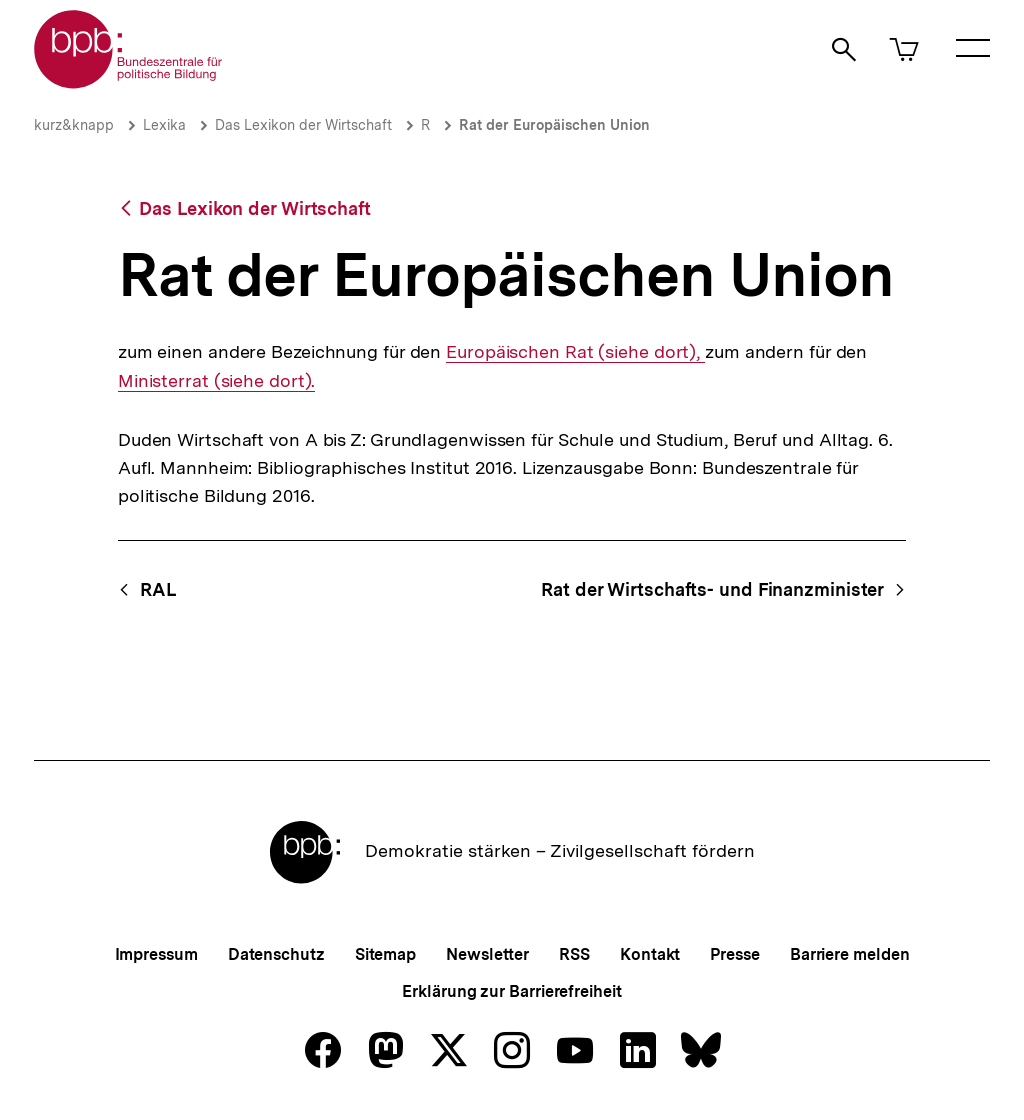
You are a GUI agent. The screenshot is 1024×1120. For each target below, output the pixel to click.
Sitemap (385, 954)
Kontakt (650, 954)
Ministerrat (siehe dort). (217, 380)
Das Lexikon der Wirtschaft (303, 125)
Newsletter (487, 954)
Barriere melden (850, 954)
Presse (734, 954)
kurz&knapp (74, 125)
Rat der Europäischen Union (554, 125)
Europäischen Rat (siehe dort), (575, 352)
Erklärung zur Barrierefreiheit (511, 991)
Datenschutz (276, 954)
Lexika (164, 125)
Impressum (156, 954)
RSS (574, 954)
